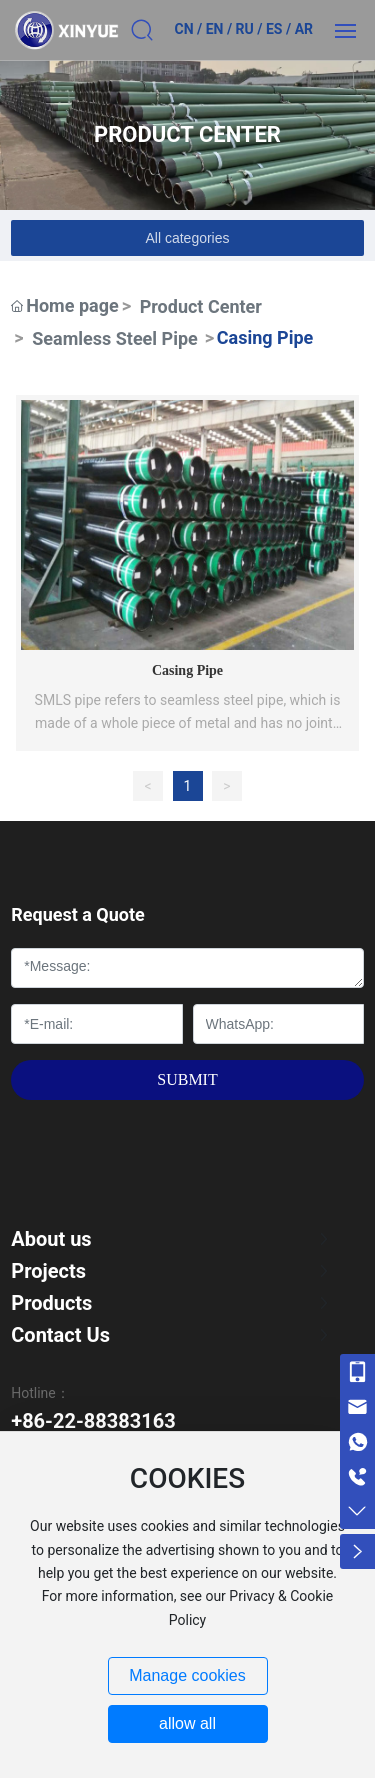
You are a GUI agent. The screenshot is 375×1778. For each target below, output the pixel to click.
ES (274, 29)
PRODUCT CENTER (187, 134)
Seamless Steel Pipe (115, 338)
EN (215, 29)
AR (304, 29)
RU (245, 29)
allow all (187, 1723)
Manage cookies (187, 1675)
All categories (187, 238)
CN (183, 29)
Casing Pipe (187, 670)
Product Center (201, 306)
